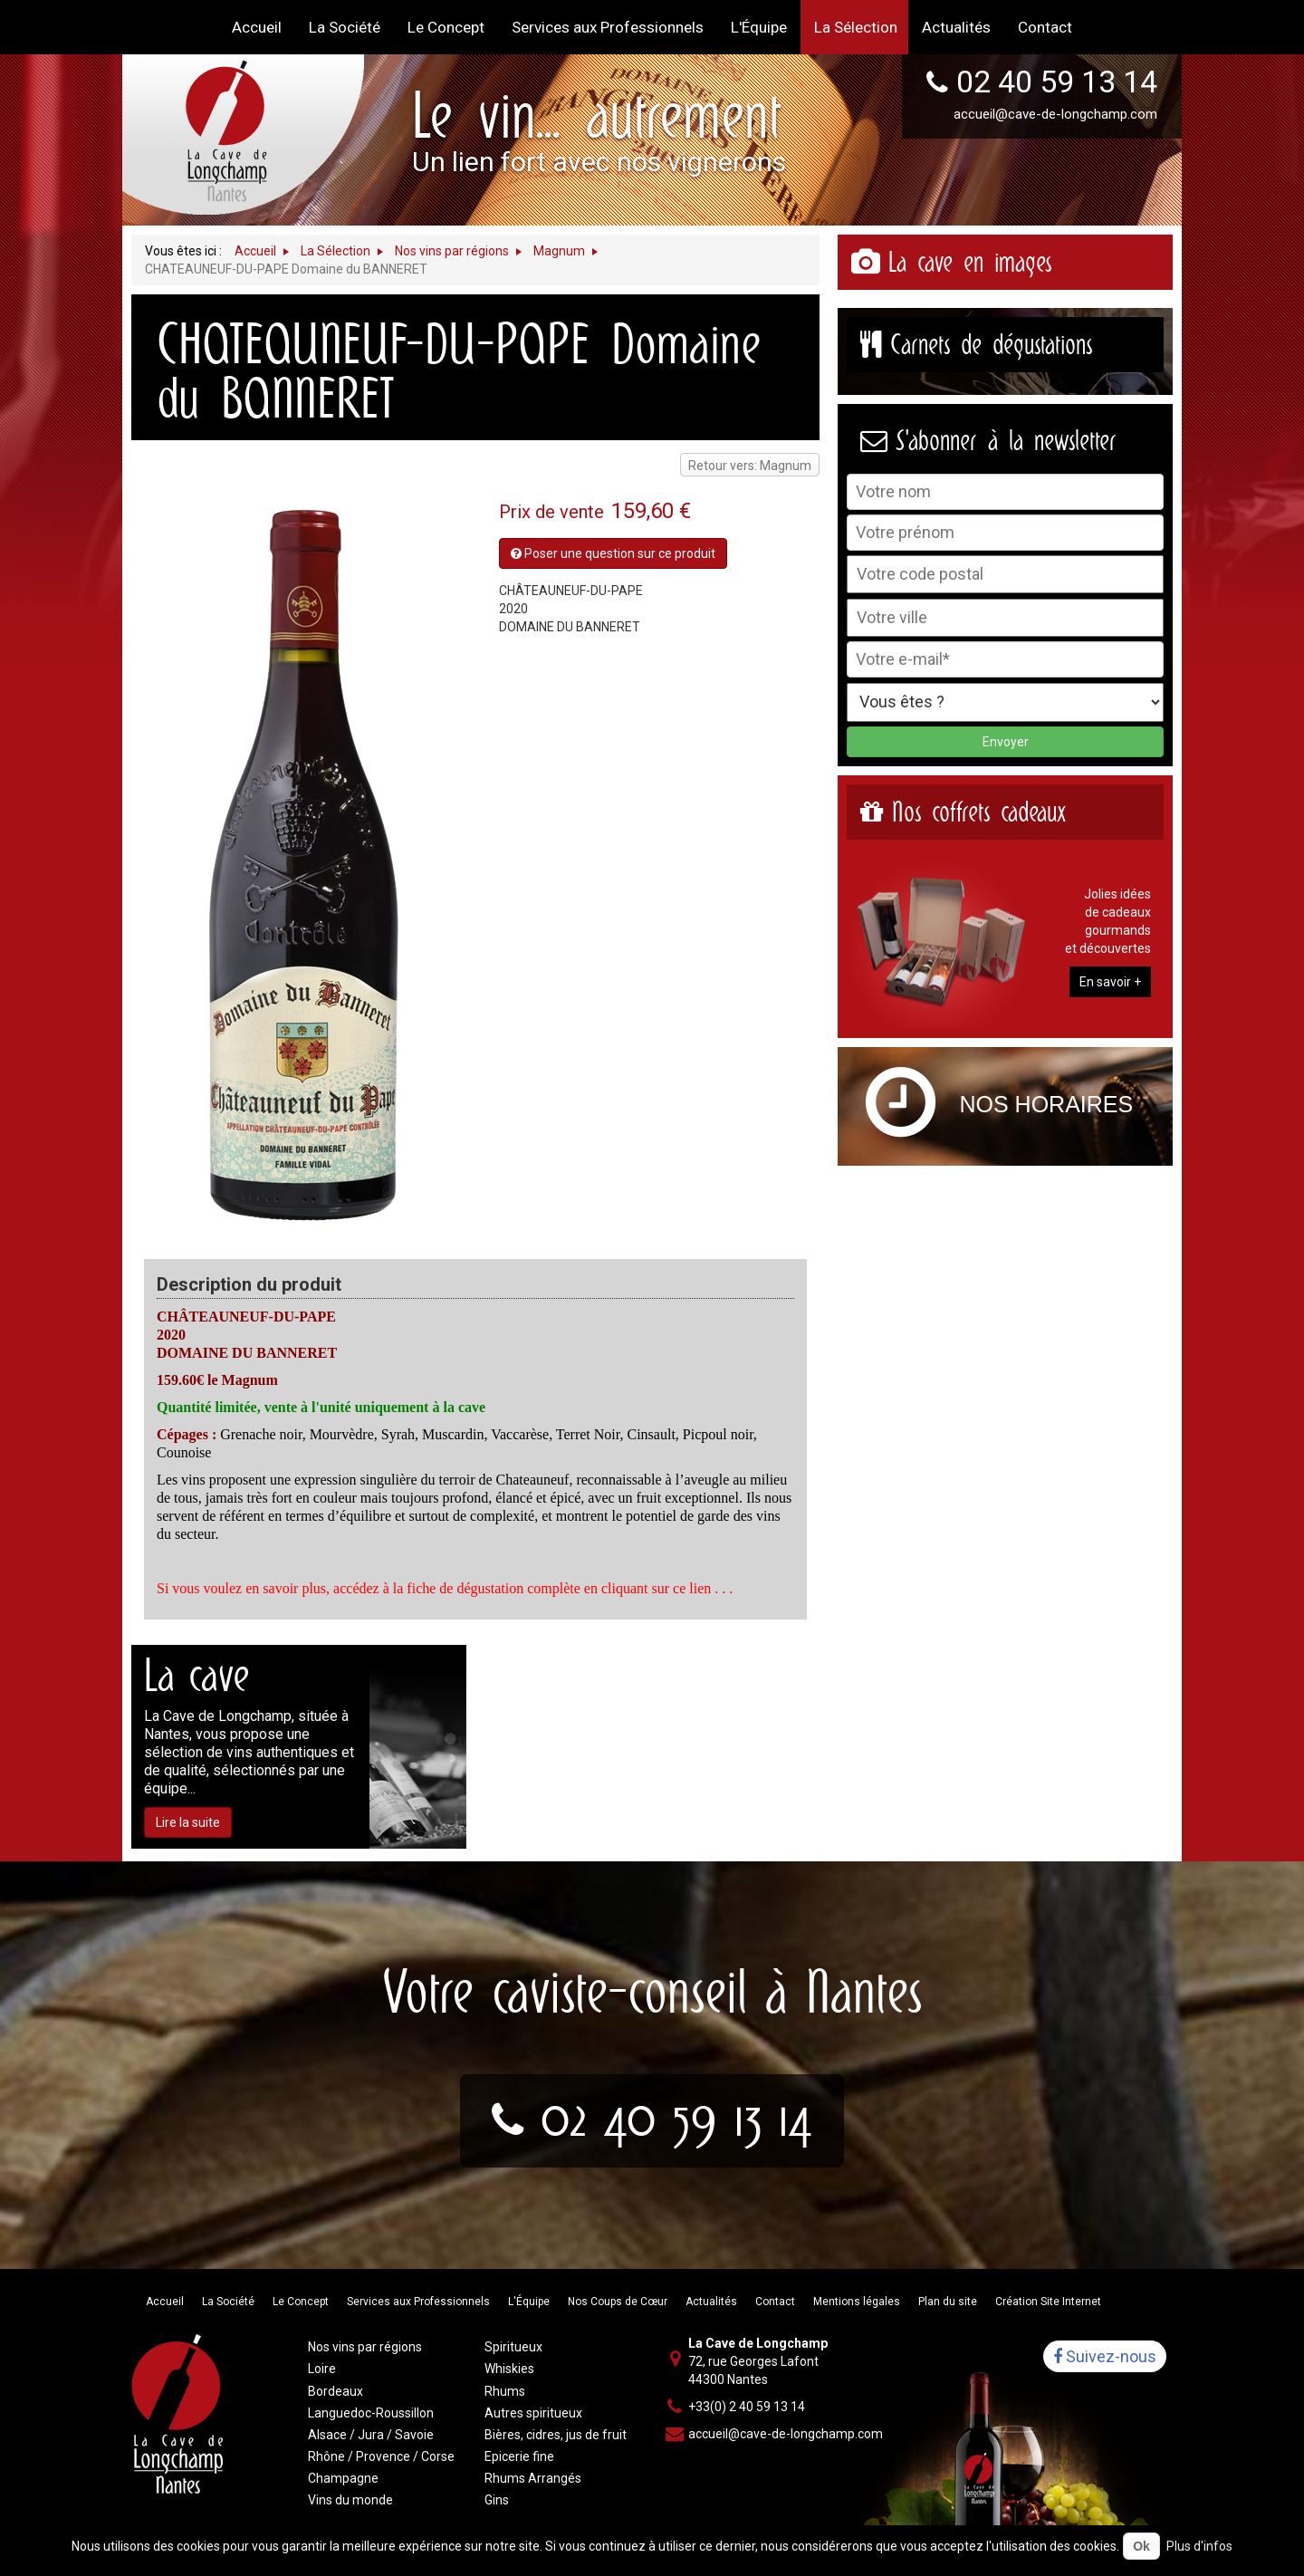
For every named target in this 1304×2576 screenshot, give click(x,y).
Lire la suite (188, 1822)
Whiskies (509, 2368)
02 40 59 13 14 (1056, 81)
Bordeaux (335, 2391)
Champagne (343, 2478)
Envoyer (1006, 742)
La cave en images (969, 262)
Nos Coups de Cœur (617, 2301)
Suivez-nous (1104, 2356)
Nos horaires (1047, 1104)
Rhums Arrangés (532, 2478)
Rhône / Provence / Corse (381, 2456)
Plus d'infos (1199, 2546)
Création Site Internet (1048, 2301)
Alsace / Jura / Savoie (371, 2434)
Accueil (165, 2301)
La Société (228, 2301)
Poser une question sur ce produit (613, 553)
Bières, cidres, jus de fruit (555, 2434)
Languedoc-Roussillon (371, 2413)
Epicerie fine (519, 2456)
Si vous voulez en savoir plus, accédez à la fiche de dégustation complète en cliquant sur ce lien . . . (445, 1588)
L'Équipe (529, 2301)
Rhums (504, 2391)
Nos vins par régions (365, 2347)
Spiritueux (513, 2347)
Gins (496, 2500)
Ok (1141, 2546)
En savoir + (1110, 982)
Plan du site (947, 2301)
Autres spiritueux (533, 2413)
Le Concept (301, 2301)
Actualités (711, 2301)
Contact (775, 2301)
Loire (322, 2368)
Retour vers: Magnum (749, 465)
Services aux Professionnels (418, 2301)
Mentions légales (856, 2301)
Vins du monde (350, 2500)
